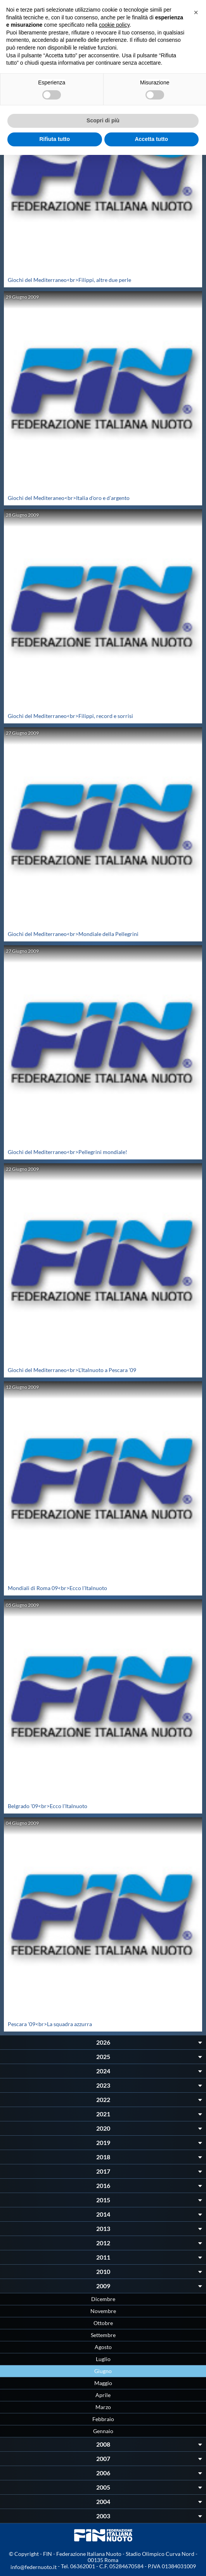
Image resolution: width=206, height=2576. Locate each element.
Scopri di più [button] (103, 120)
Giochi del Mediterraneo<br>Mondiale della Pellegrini (73, 934)
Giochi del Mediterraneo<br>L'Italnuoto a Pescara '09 (72, 1370)
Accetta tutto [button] (151, 139)
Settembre (103, 2335)
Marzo (103, 2407)
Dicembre (103, 2299)
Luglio (103, 2359)
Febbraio (103, 2419)
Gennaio (103, 2431)
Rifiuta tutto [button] (54, 139)
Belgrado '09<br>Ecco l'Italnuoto (47, 1806)
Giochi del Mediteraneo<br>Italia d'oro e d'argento (69, 498)
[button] (196, 12)
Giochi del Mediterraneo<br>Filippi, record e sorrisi (70, 716)
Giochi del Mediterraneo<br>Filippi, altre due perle (69, 279)
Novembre (103, 2311)
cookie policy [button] (114, 25)
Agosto (103, 2347)
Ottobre (103, 2323)
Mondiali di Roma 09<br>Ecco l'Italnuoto (57, 1588)
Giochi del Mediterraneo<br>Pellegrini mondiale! (67, 1152)
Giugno (103, 2371)
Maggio (103, 2383)
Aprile (103, 2395)
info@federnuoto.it (33, 2567)
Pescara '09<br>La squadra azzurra (50, 2024)
